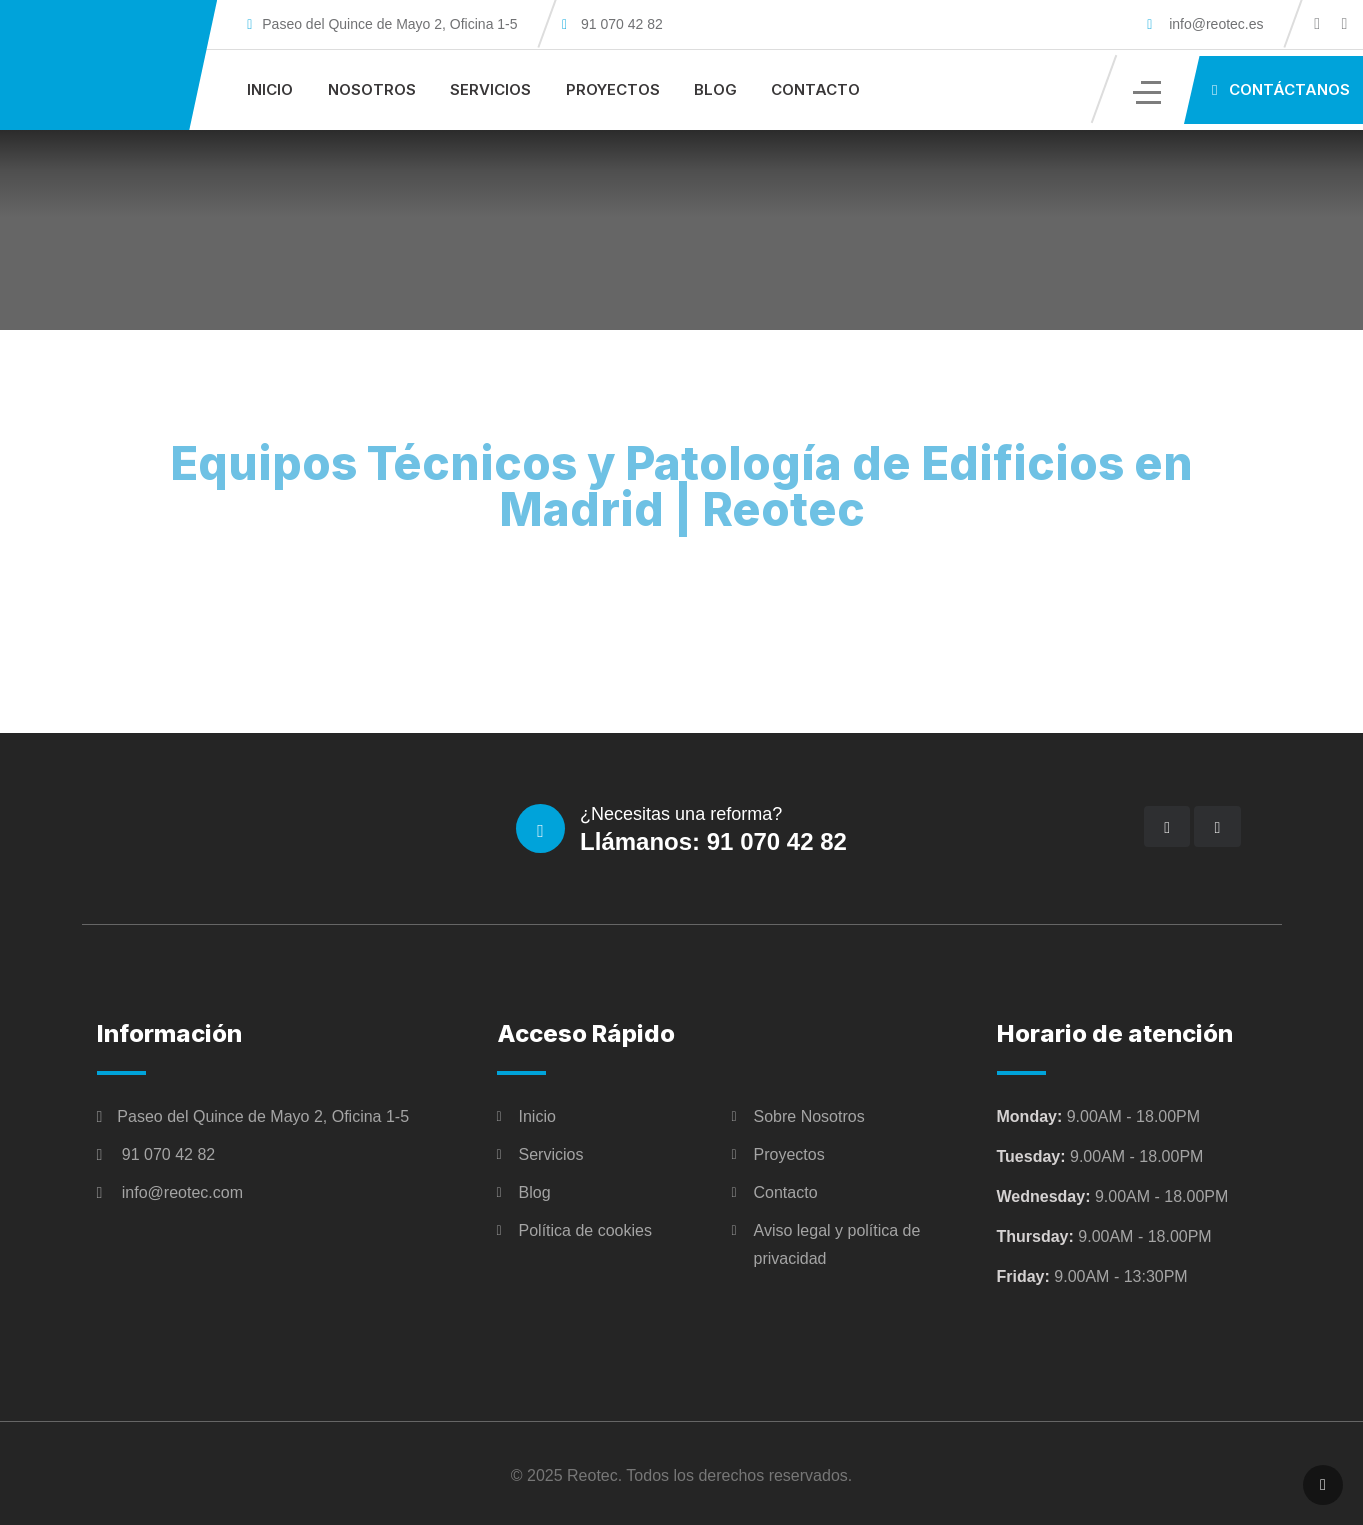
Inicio (270, 89)
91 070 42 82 (622, 24)
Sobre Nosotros (809, 1116)
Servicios (490, 89)
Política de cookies (585, 1230)
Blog (715, 89)
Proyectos (613, 89)
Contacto (815, 89)
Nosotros (372, 89)
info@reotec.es (1212, 24)
